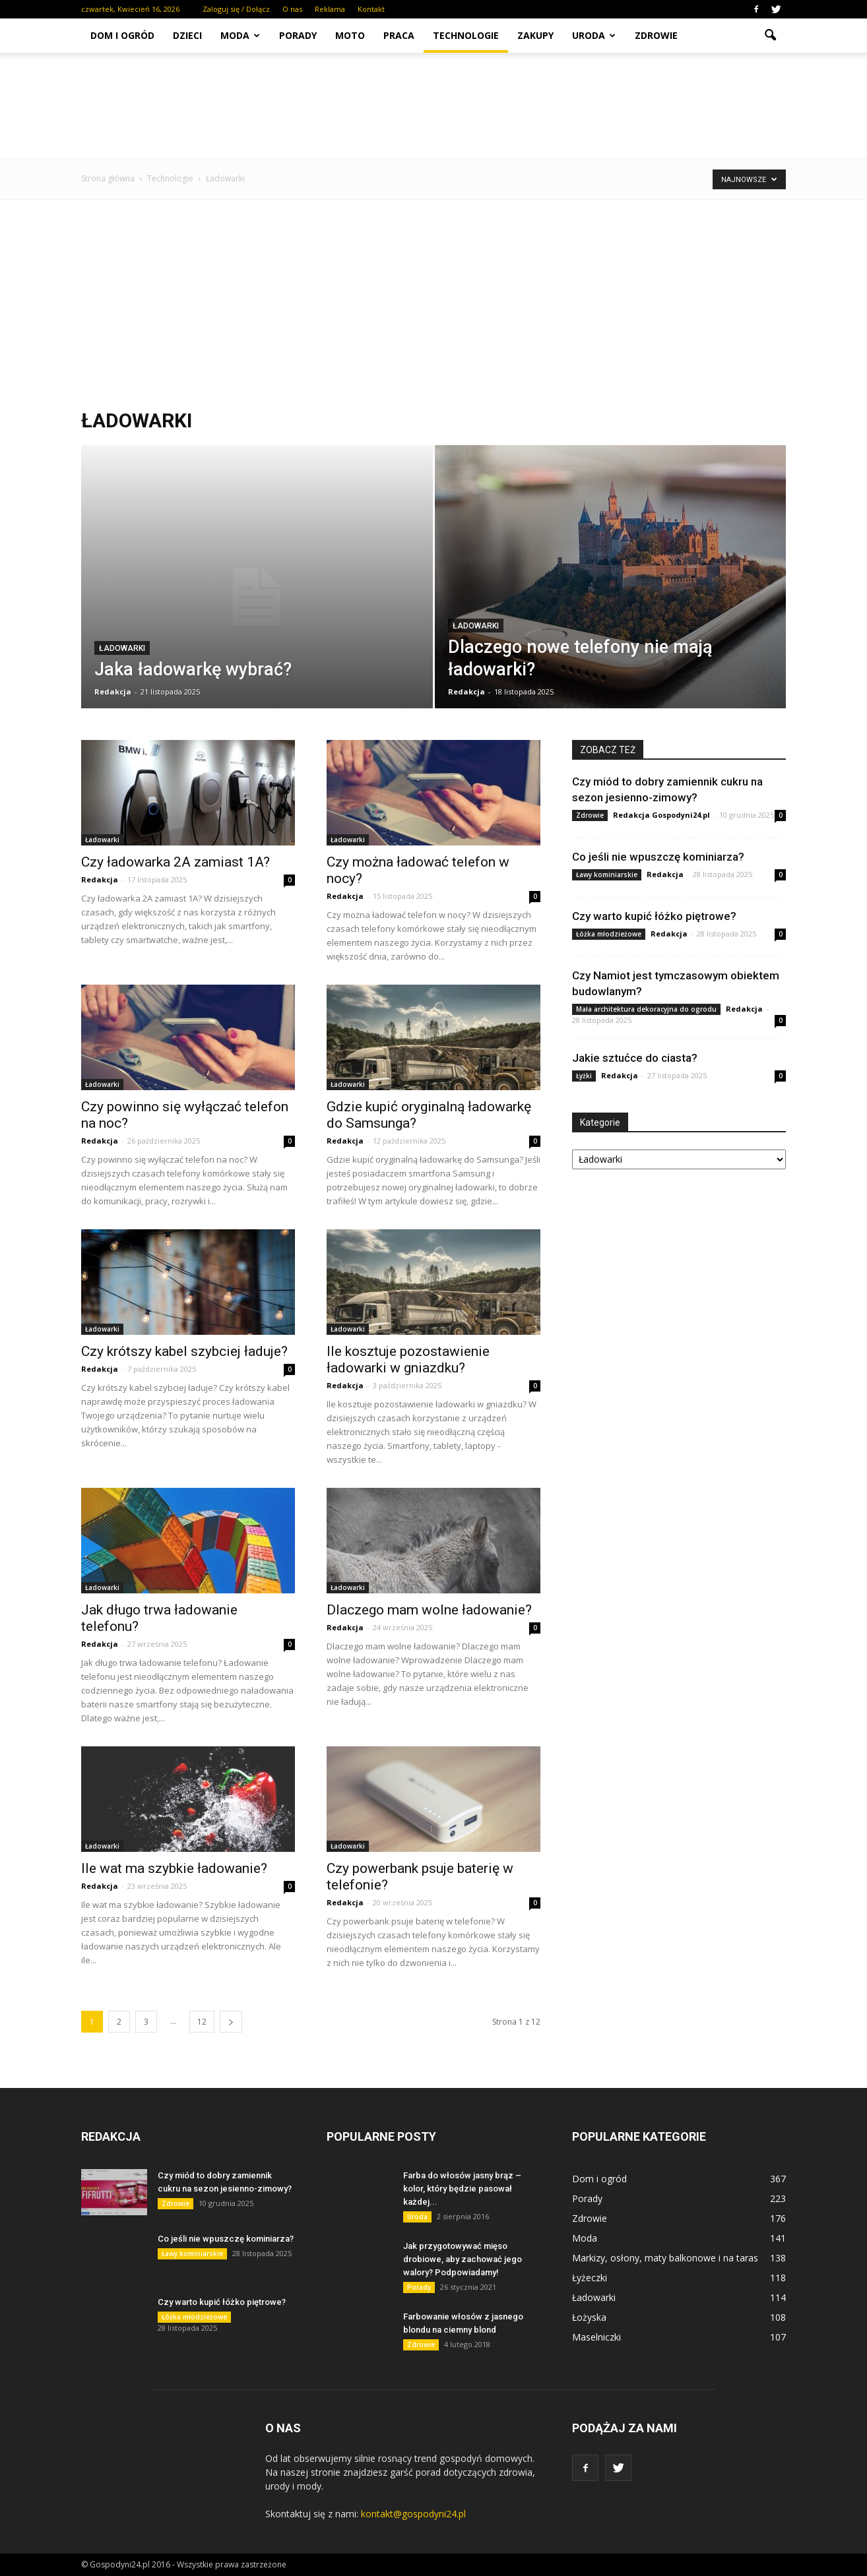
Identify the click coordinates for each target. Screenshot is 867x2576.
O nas (292, 9)
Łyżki (584, 1075)
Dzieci (187, 35)
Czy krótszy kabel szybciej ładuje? (184, 1351)
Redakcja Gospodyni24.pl (661, 815)
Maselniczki (596, 2337)
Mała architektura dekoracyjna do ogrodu (646, 1009)
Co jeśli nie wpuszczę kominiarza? (658, 856)
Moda (240, 35)
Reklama (330, 9)
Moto (350, 35)
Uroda (594, 35)
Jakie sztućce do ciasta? (634, 1057)
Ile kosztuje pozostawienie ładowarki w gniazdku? (408, 1359)
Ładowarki (122, 648)
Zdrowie (656, 35)
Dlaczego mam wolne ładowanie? (429, 1610)
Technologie (466, 35)
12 (202, 2021)
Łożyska (589, 2317)
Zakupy (535, 35)
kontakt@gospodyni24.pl (413, 2513)
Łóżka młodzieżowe (608, 933)
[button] (770, 35)
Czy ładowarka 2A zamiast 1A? (175, 862)
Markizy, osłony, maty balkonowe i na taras (665, 2258)
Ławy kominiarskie (606, 874)
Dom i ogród (122, 35)
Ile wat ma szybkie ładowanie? (174, 1868)
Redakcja (112, 691)
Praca (398, 35)
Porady (298, 35)
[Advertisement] (433, 304)
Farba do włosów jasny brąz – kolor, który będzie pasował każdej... (462, 2188)
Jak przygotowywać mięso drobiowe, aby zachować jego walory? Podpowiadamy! (462, 2259)
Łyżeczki (589, 2277)
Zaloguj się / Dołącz (236, 9)
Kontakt (371, 9)
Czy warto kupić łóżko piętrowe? (654, 916)
